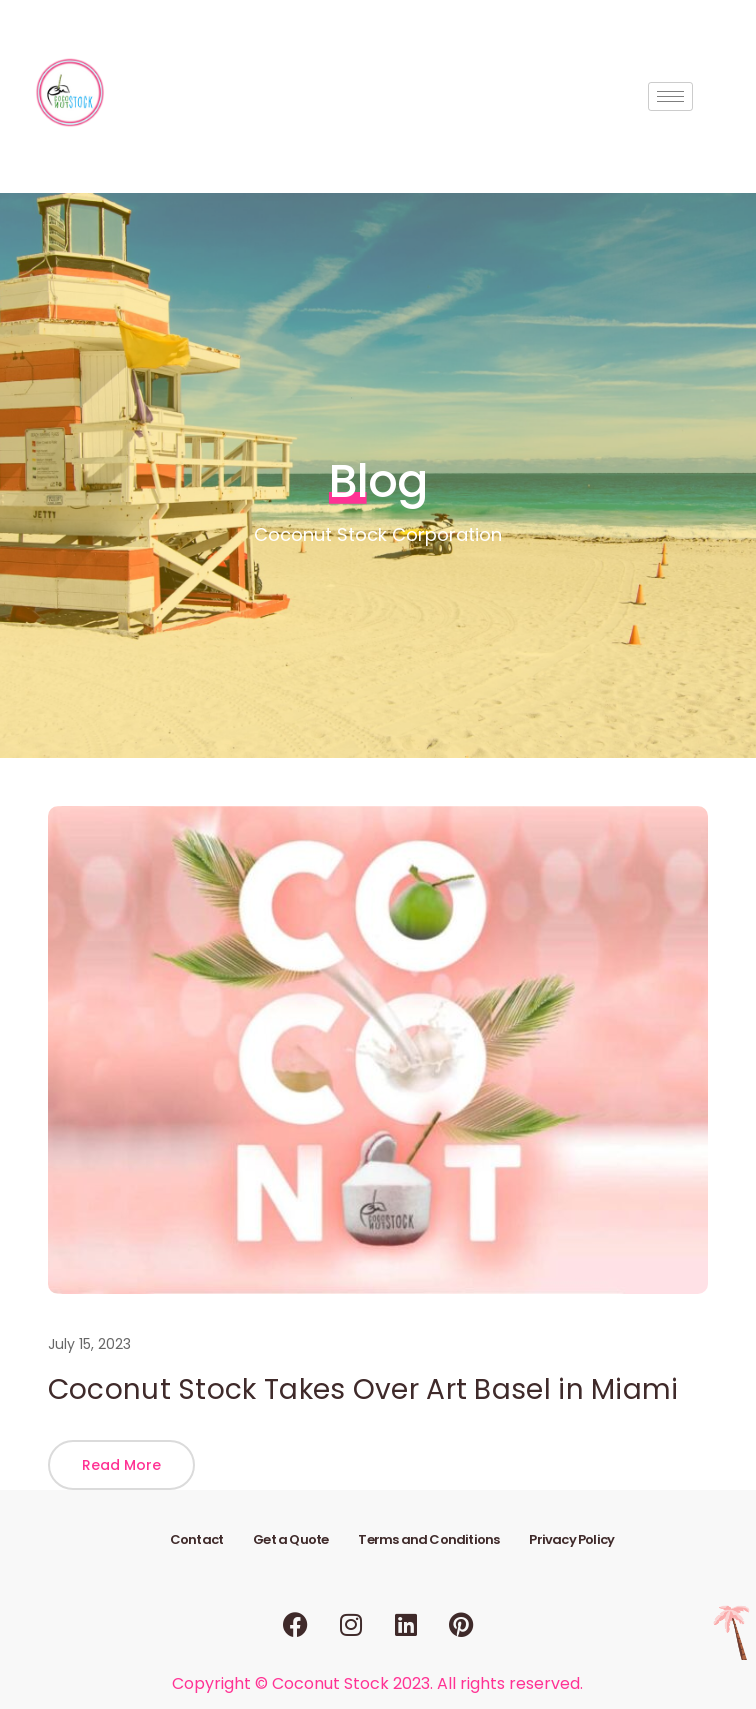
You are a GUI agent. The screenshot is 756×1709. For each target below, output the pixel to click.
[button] (121, 1465)
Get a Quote (290, 1539)
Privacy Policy (571, 1539)
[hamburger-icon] (670, 96)
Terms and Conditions (428, 1539)
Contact (196, 1539)
